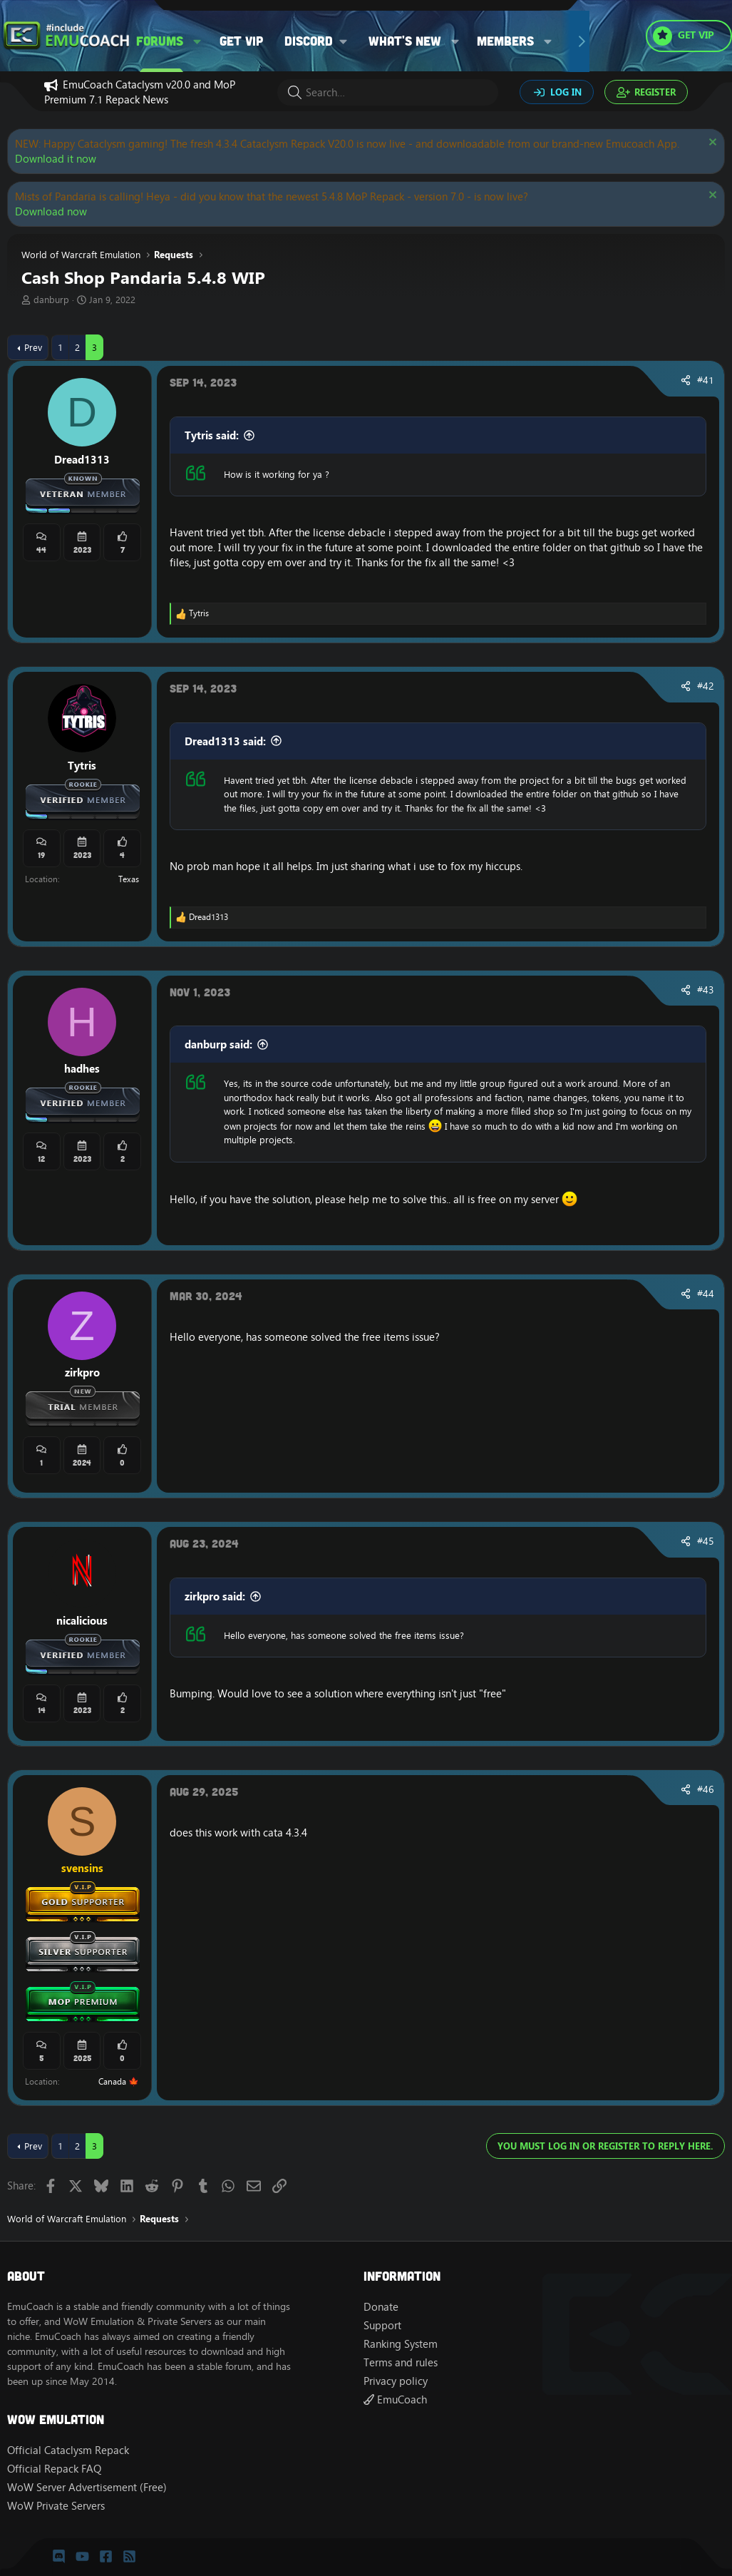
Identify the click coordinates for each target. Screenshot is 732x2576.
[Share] (686, 381)
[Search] (387, 92)
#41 (705, 380)
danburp (51, 299)
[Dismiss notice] (711, 143)
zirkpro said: (215, 1596)
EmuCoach (395, 2399)
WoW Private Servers (56, 2505)
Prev (33, 347)
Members (505, 40)
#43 (705, 990)
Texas (128, 879)
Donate (381, 2306)
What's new (404, 40)
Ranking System (401, 2343)
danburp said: (218, 1044)
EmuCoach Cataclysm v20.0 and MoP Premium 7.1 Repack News (139, 92)
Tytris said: (212, 435)
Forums (159, 40)
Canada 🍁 (118, 2081)
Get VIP (241, 40)
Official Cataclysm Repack (68, 2450)
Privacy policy (396, 2380)
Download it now (55, 158)
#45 (705, 1541)
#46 (705, 1789)
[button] (197, 41)
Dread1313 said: (225, 741)
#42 (705, 686)
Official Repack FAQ (54, 2468)
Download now (51, 211)
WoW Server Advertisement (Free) (87, 2487)
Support (382, 2325)
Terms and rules (401, 2362)
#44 (705, 1294)
